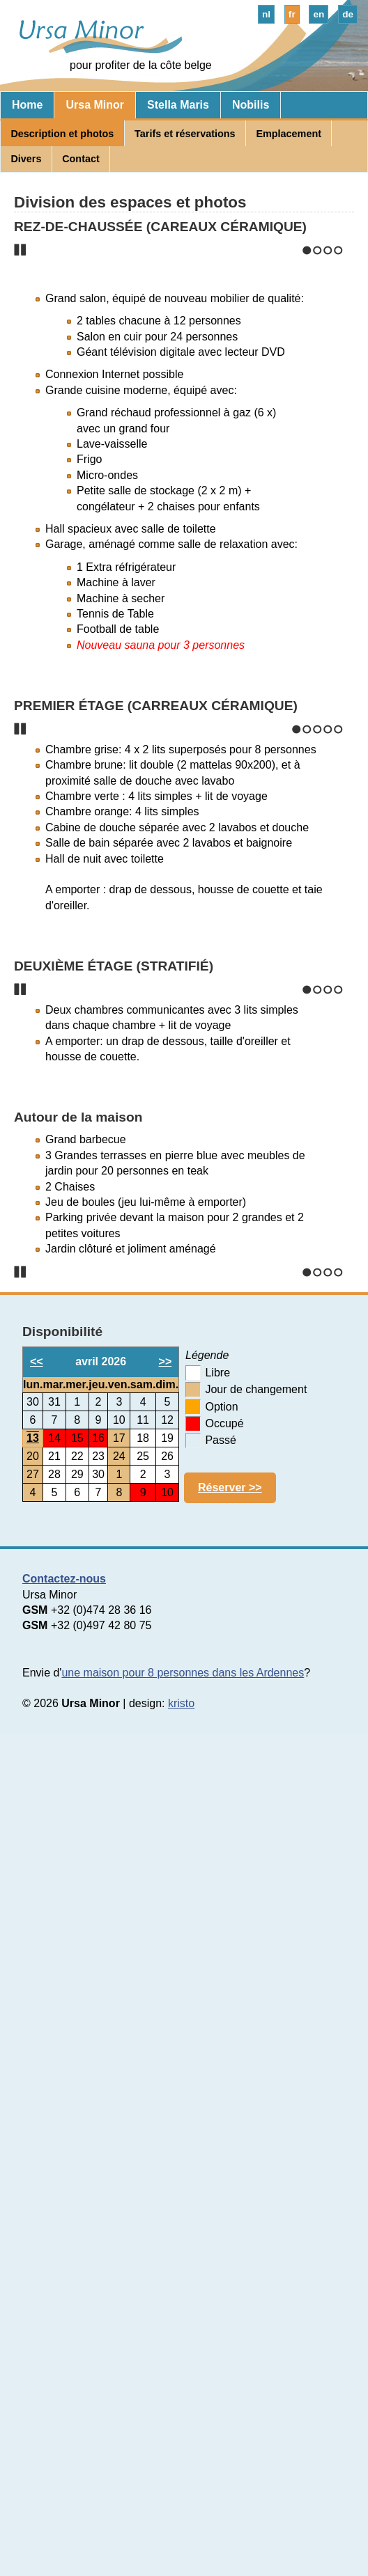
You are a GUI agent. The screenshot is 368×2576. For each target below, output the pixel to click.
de (347, 14)
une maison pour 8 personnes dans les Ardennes (182, 2486)
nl (266, 14)
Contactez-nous (64, 2393)
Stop (20, 453)
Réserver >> (230, 2301)
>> (165, 2176)
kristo (181, 2518)
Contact (81, 158)
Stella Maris (178, 105)
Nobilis (250, 105)
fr (292, 14)
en (318, 14)
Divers (25, 158)
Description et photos (62, 133)
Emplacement (288, 133)
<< (36, 2176)
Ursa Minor (95, 105)
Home (27, 105)
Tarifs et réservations (185, 133)
